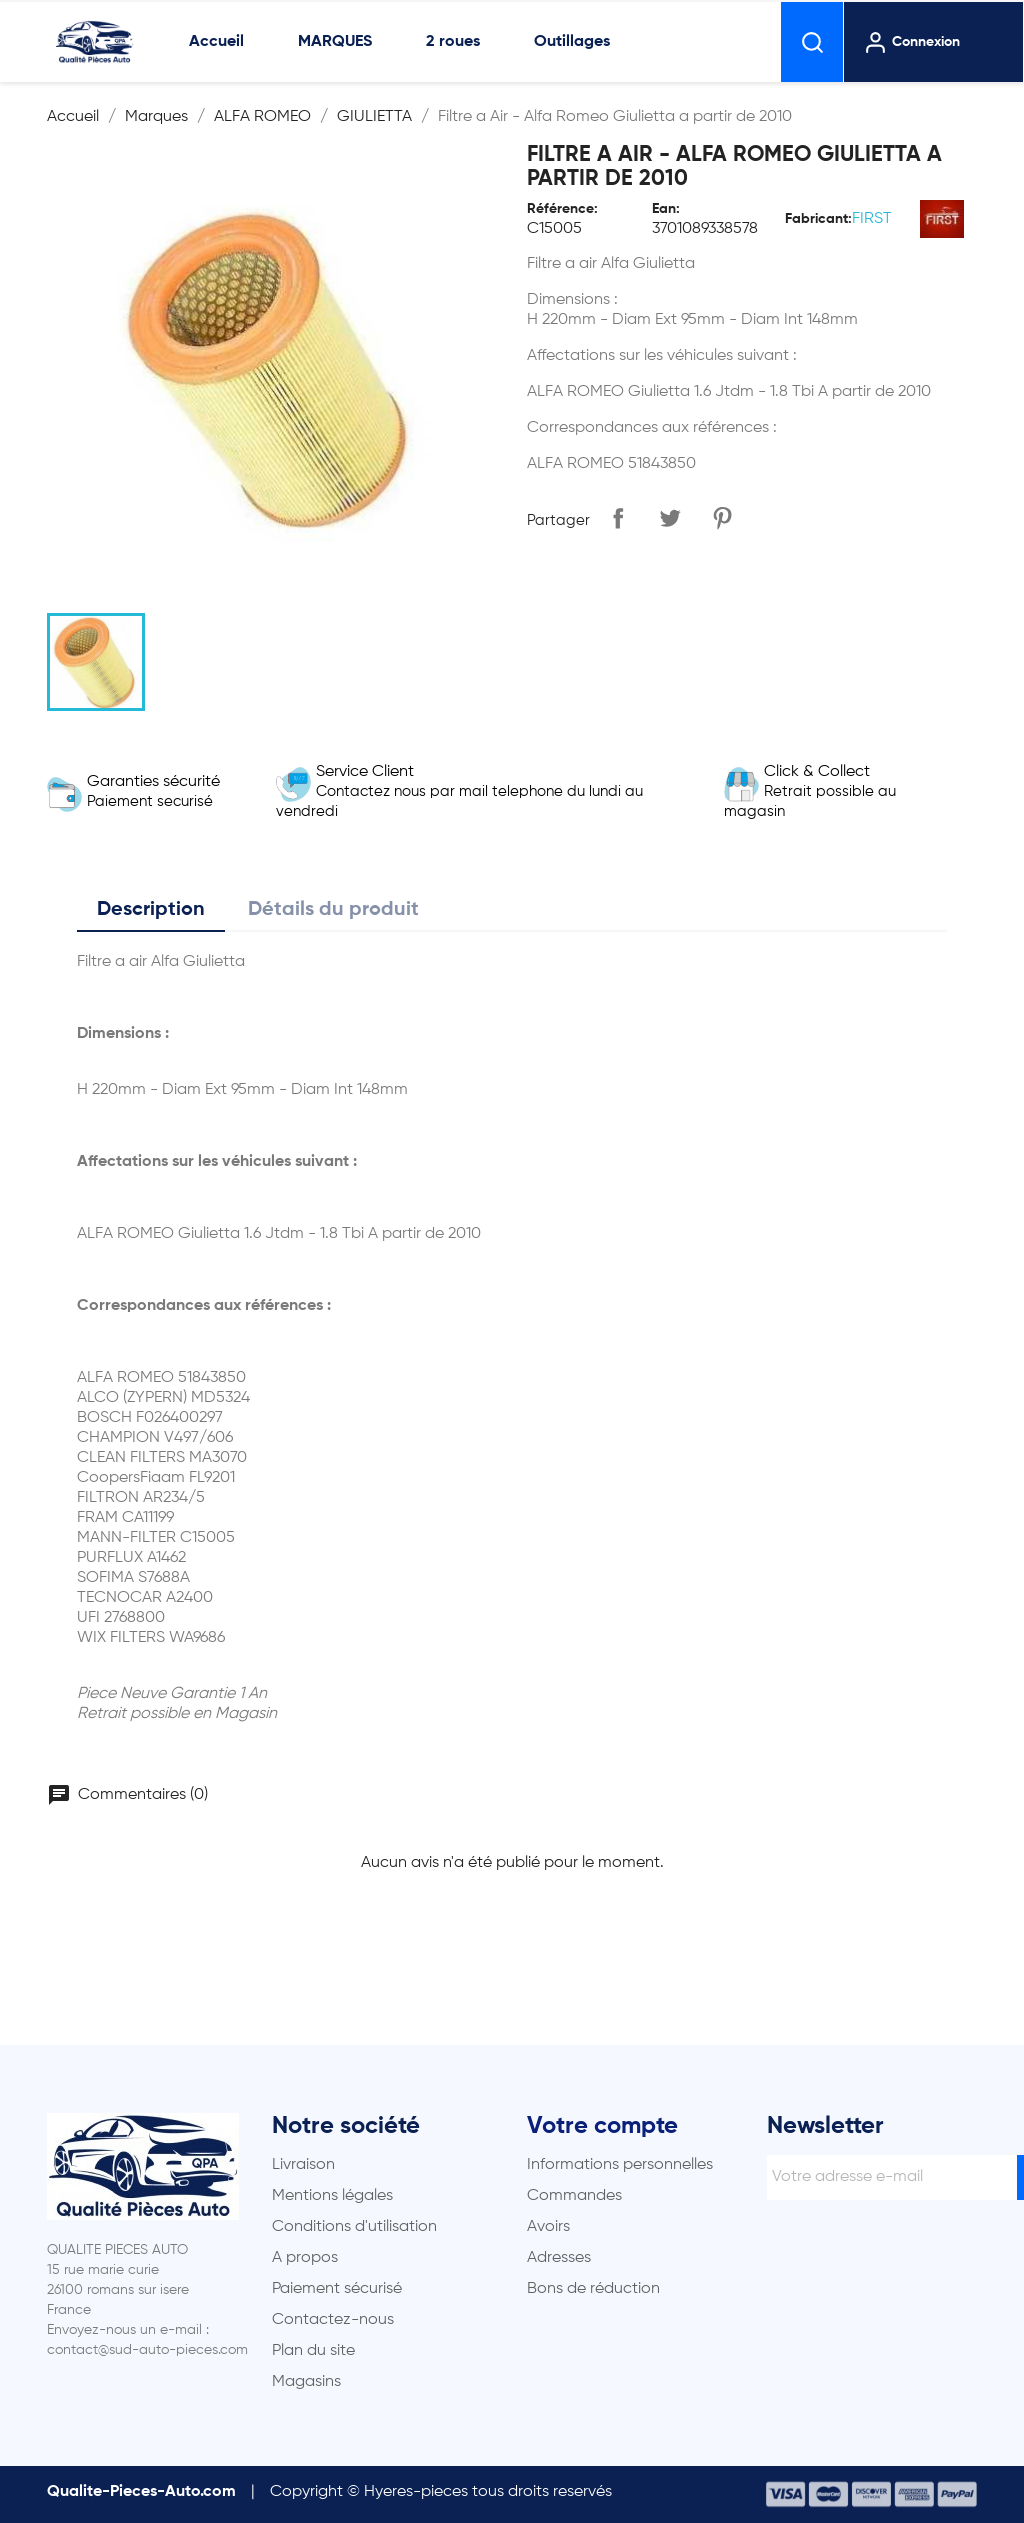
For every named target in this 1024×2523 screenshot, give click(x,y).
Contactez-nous (333, 2320)
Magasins (306, 2382)
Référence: (562, 209)
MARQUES (335, 42)
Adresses (559, 2258)
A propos (305, 2258)
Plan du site (313, 2351)
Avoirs (548, 2227)
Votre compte (602, 2126)
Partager (618, 518)
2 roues (453, 42)
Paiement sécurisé (337, 2289)
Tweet (670, 518)
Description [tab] (151, 910)
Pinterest (722, 518)
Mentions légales (332, 2196)
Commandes (574, 2196)
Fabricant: (818, 219)
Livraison (303, 2165)
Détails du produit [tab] (333, 910)
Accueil (216, 42)
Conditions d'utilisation (354, 2227)
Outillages (572, 42)
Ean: (666, 209)
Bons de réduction (593, 2289)
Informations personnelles (620, 2165)
